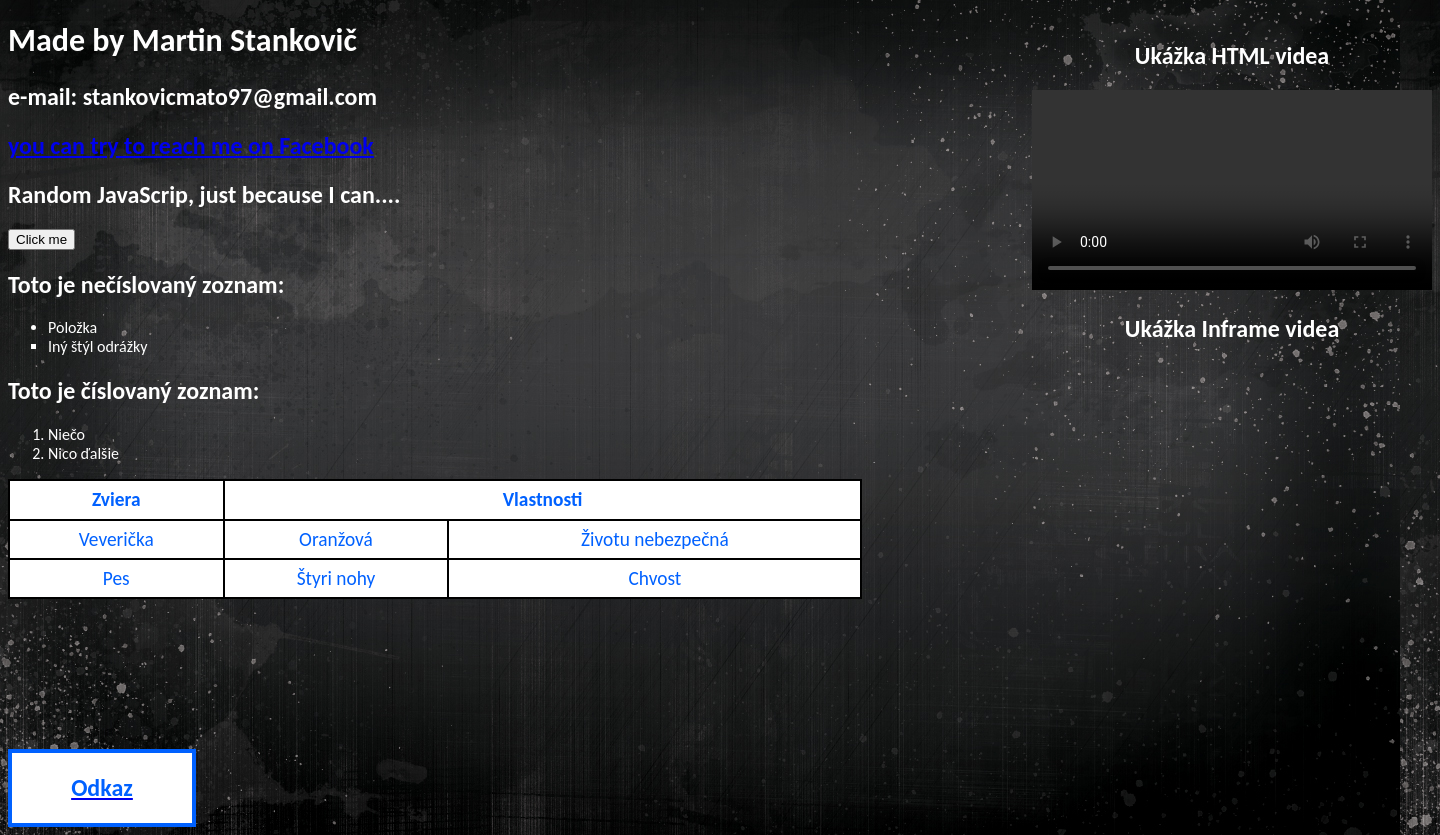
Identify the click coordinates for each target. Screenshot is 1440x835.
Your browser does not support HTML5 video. (1232, 190)
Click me (41, 239)
